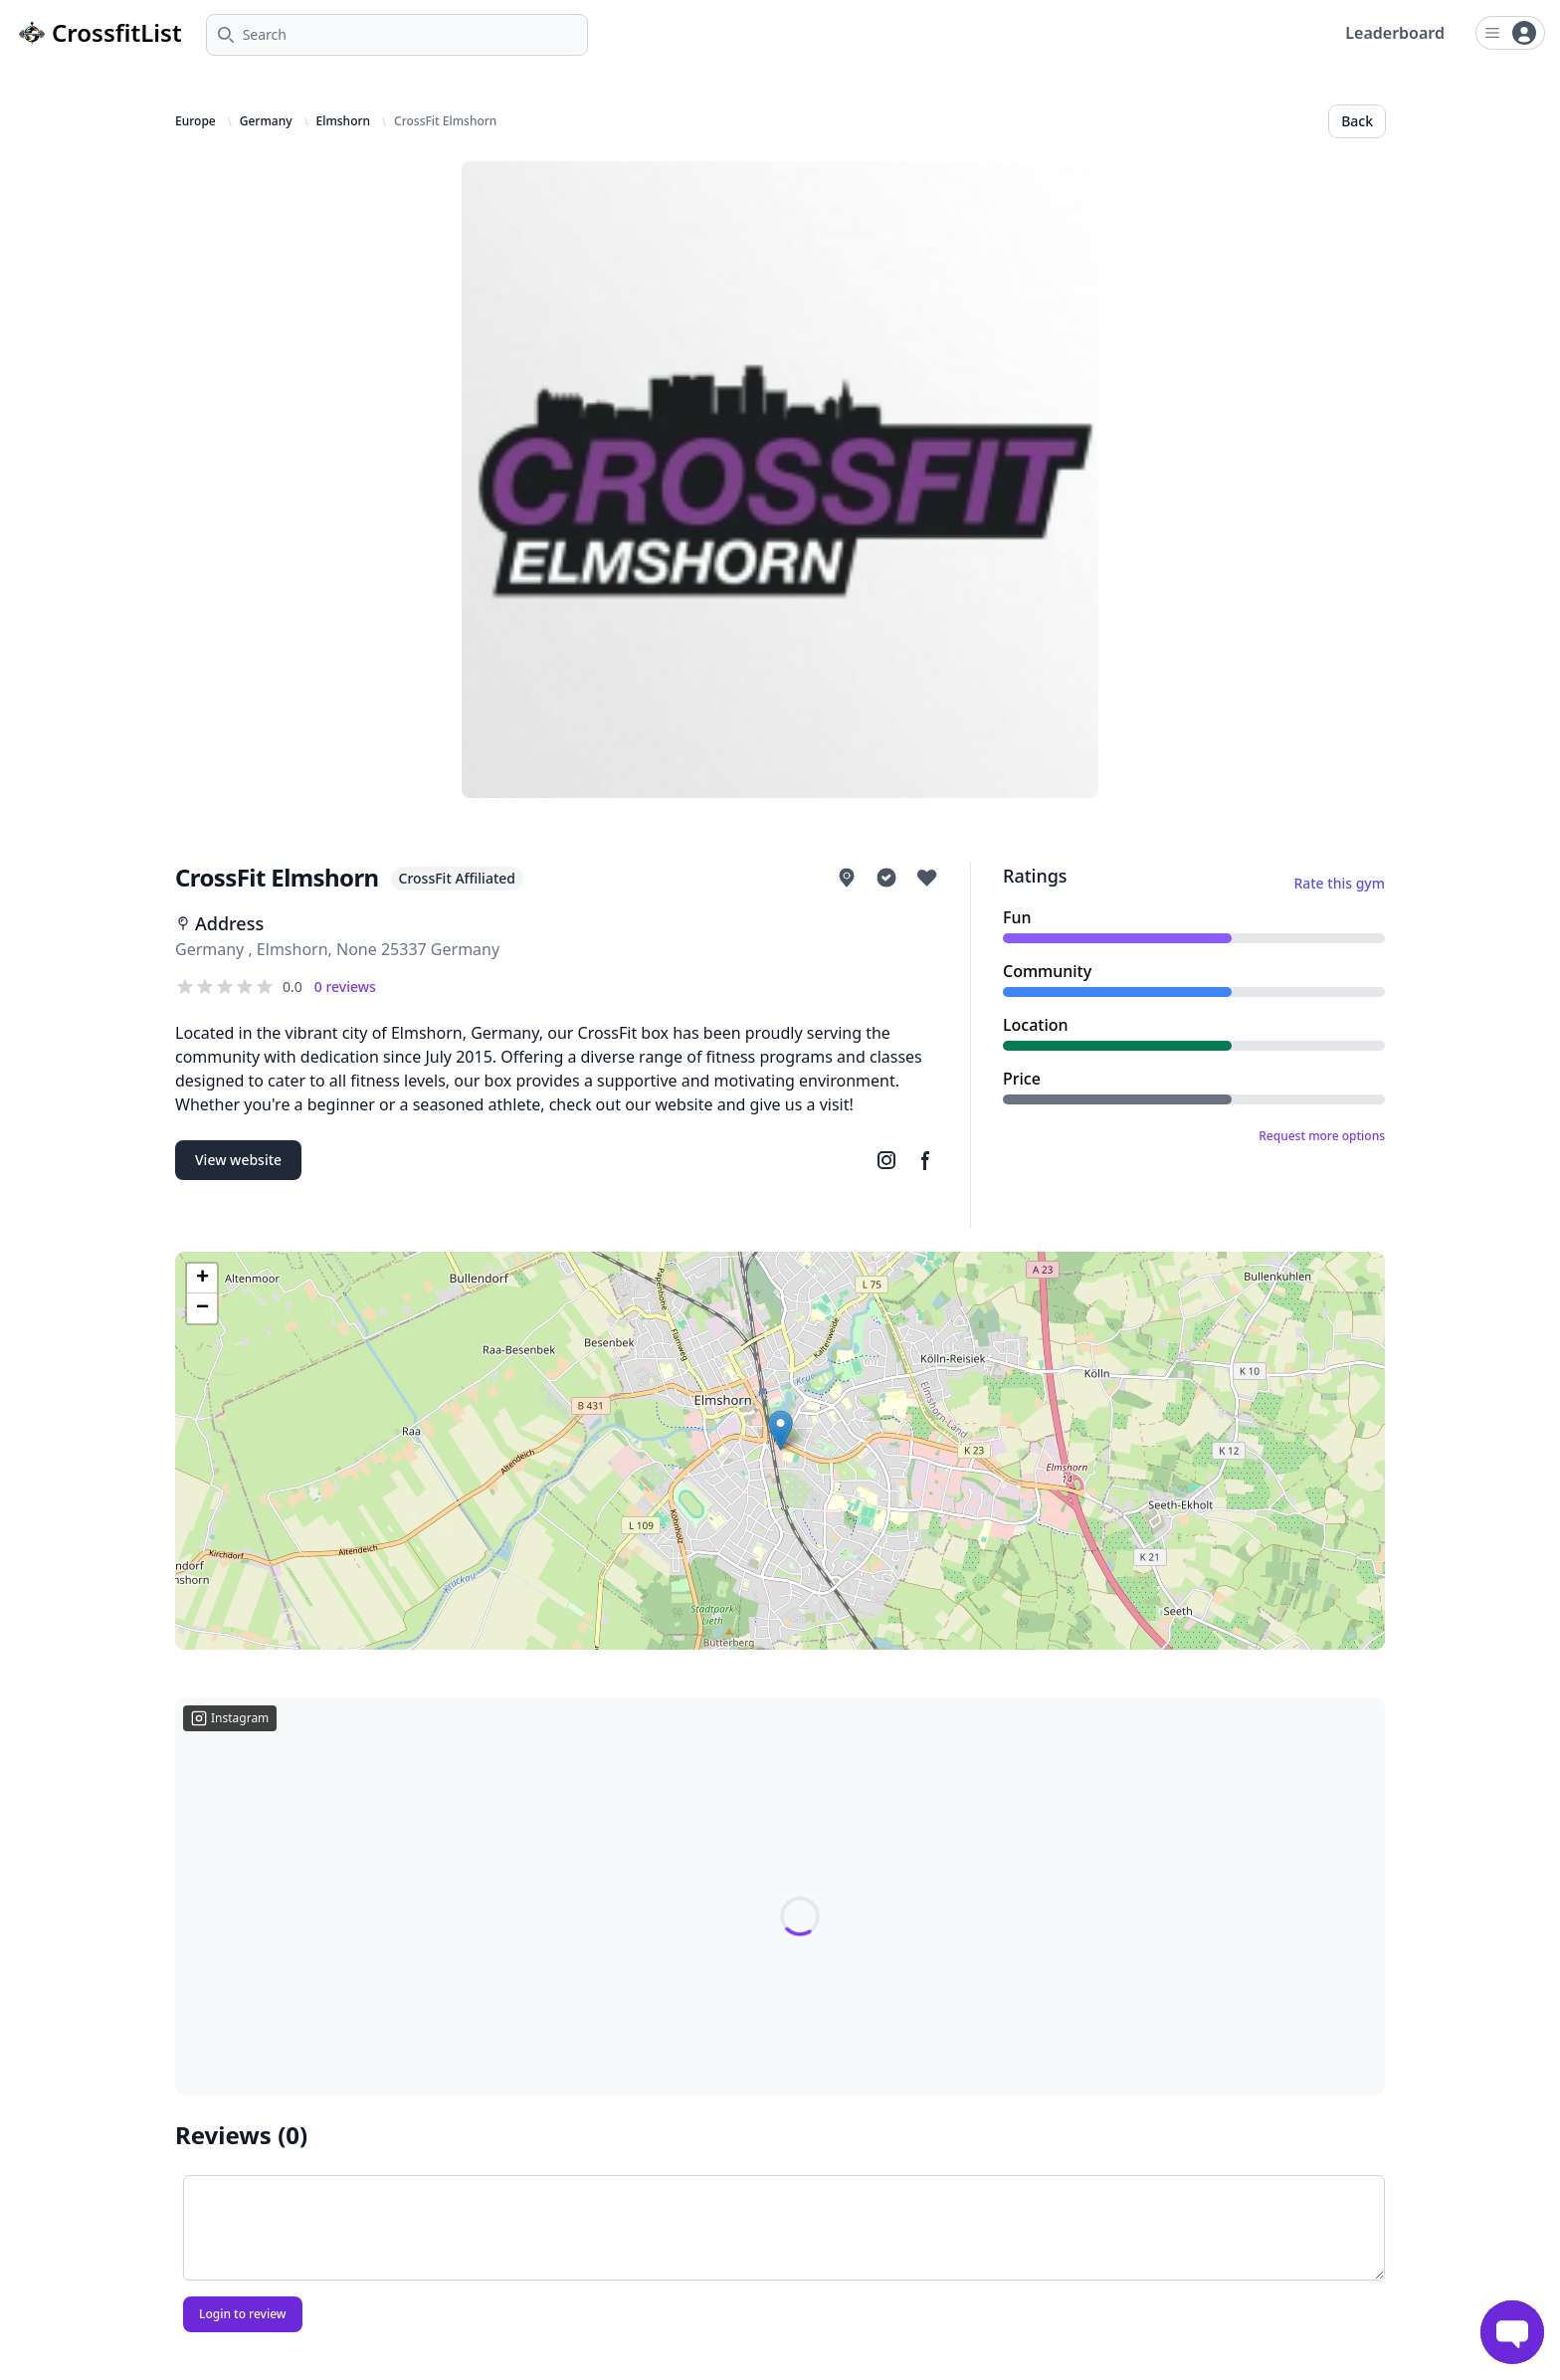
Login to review (243, 2313)
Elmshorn (343, 121)
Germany (266, 121)
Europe (195, 121)
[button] (780, 1430)
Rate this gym (1339, 883)
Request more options (1322, 1136)
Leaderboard (1395, 33)
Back (1357, 120)
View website (238, 1159)
